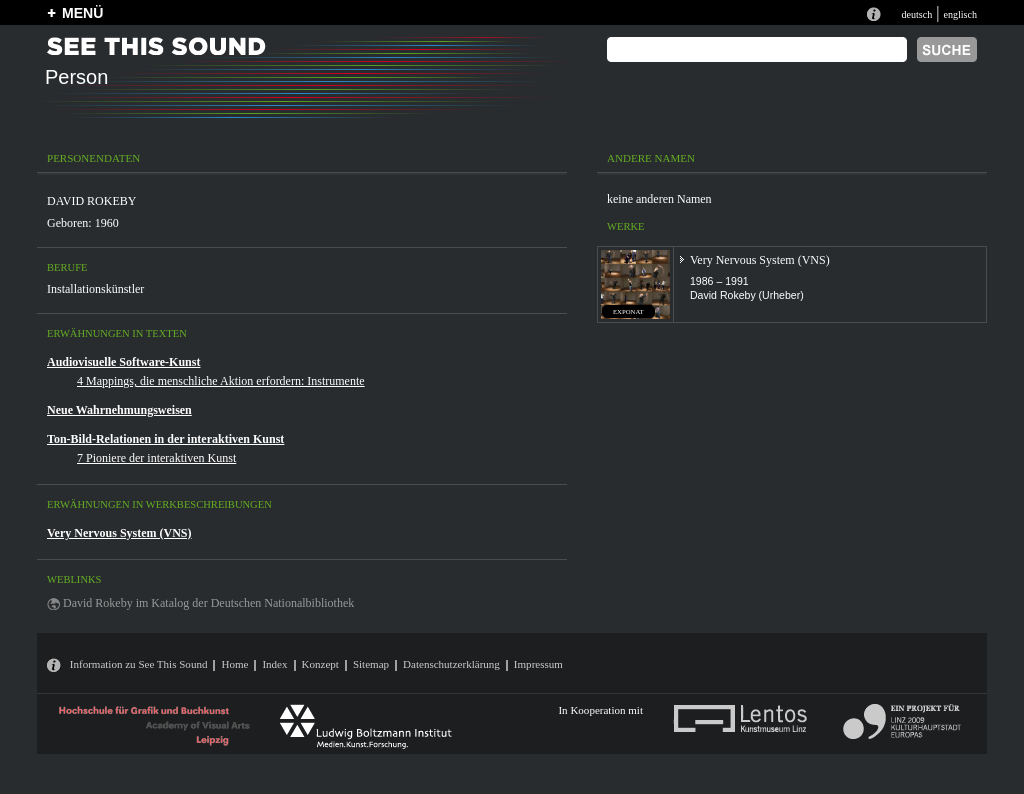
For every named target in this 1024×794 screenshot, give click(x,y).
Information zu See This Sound (139, 664)
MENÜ (82, 13)
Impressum (538, 664)
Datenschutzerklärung (451, 664)
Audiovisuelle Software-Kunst (123, 362)
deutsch (916, 14)
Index (274, 664)
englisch (960, 14)
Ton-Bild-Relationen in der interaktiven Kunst (165, 439)
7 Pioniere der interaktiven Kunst (156, 458)
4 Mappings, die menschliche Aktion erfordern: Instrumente (221, 381)
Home (234, 664)
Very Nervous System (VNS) (119, 533)
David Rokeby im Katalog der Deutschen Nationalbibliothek (208, 603)
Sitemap (371, 664)
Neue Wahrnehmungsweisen (119, 410)
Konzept (320, 664)
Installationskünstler (95, 289)
